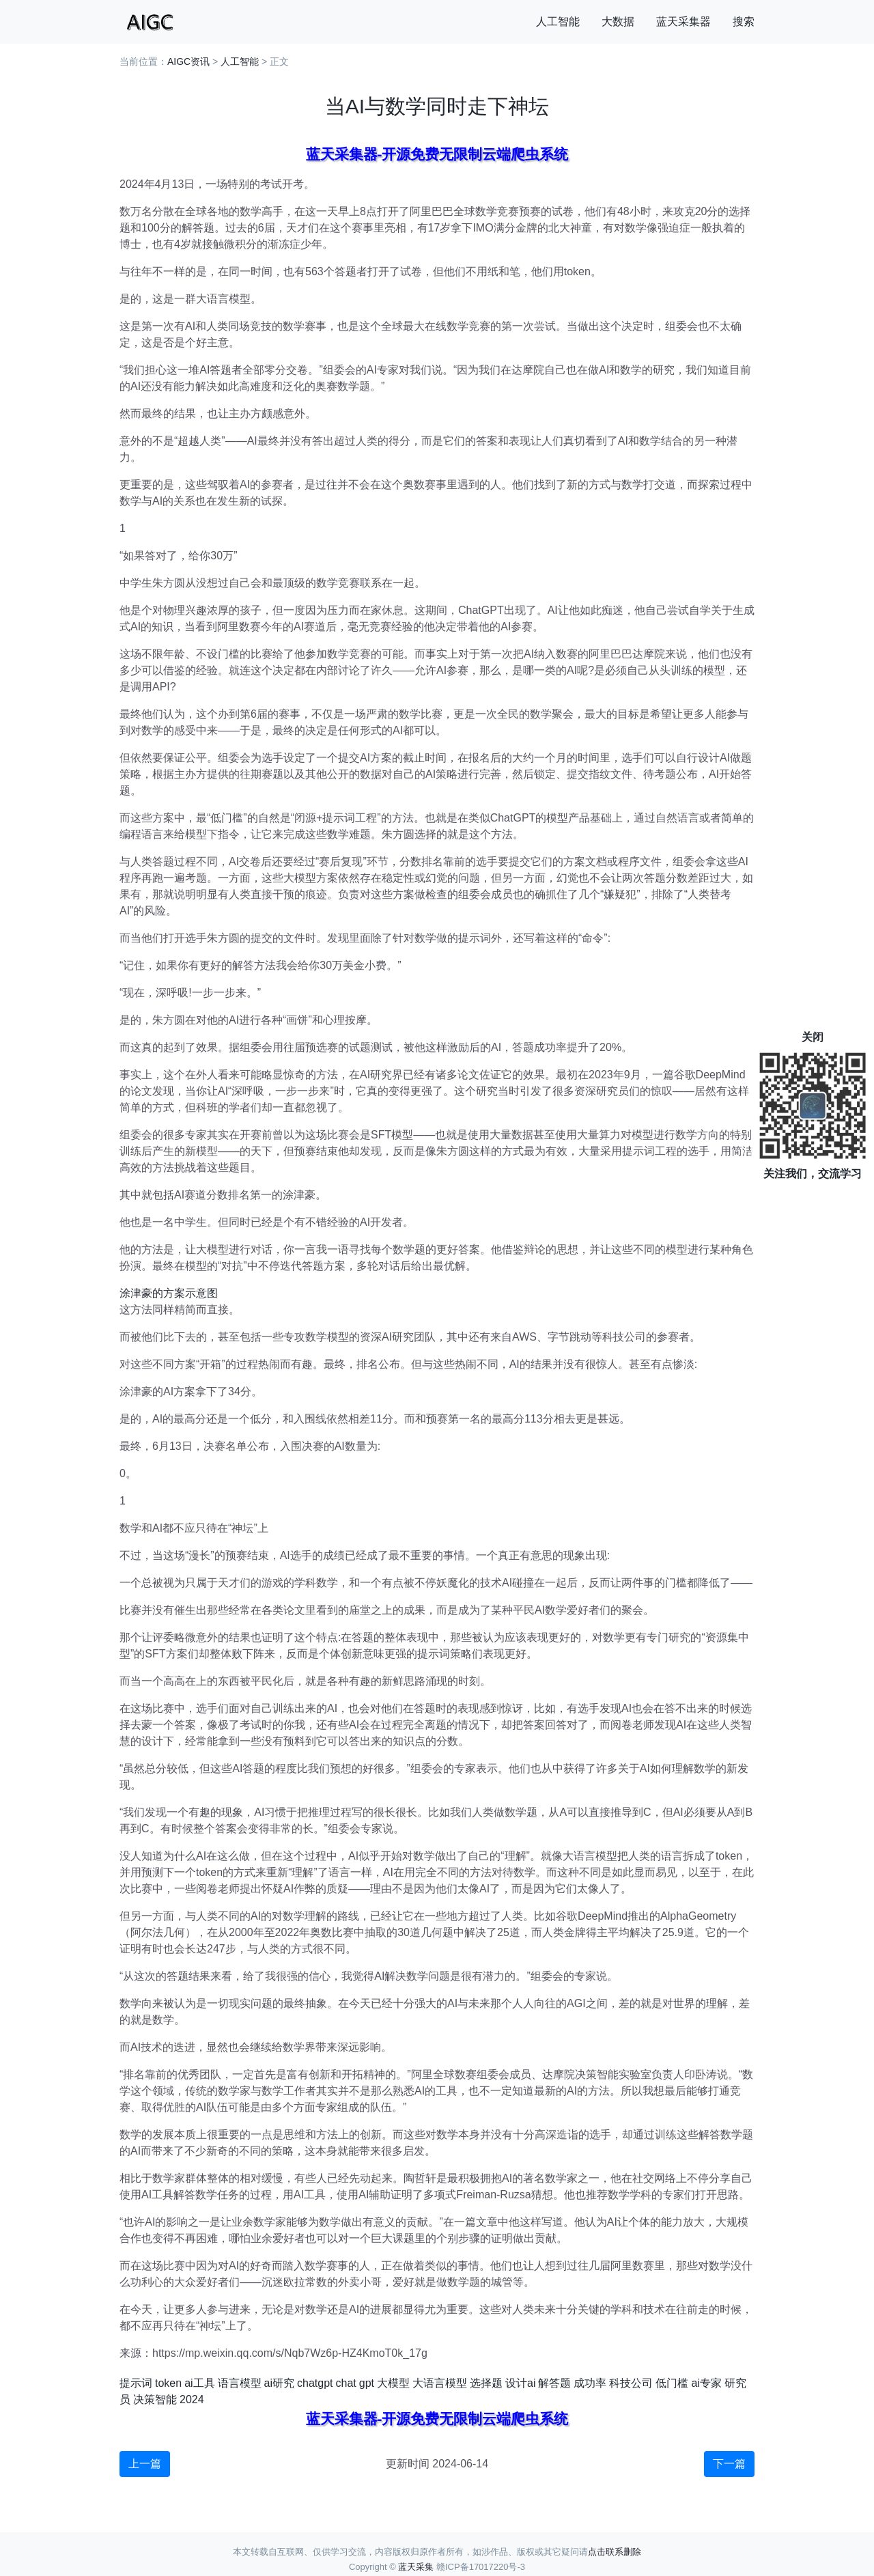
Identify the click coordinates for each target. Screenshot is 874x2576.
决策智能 (155, 2399)
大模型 (393, 2383)
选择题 (486, 2383)
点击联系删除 (614, 2552)
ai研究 (279, 2383)
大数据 (618, 21)
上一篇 (144, 2463)
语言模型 (240, 2383)
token (168, 2383)
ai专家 (706, 2383)
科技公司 (631, 2383)
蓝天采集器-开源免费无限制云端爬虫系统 (437, 154)
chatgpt (315, 2383)
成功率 (590, 2383)
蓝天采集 (416, 2567)
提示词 (135, 2383)
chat (346, 2383)
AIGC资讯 (188, 61)
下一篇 (729, 2463)
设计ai (520, 2383)
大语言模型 (439, 2383)
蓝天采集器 (683, 21)
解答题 (554, 2383)
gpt (366, 2383)
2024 (192, 2399)
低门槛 (672, 2383)
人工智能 (558, 21)
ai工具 (199, 2383)
